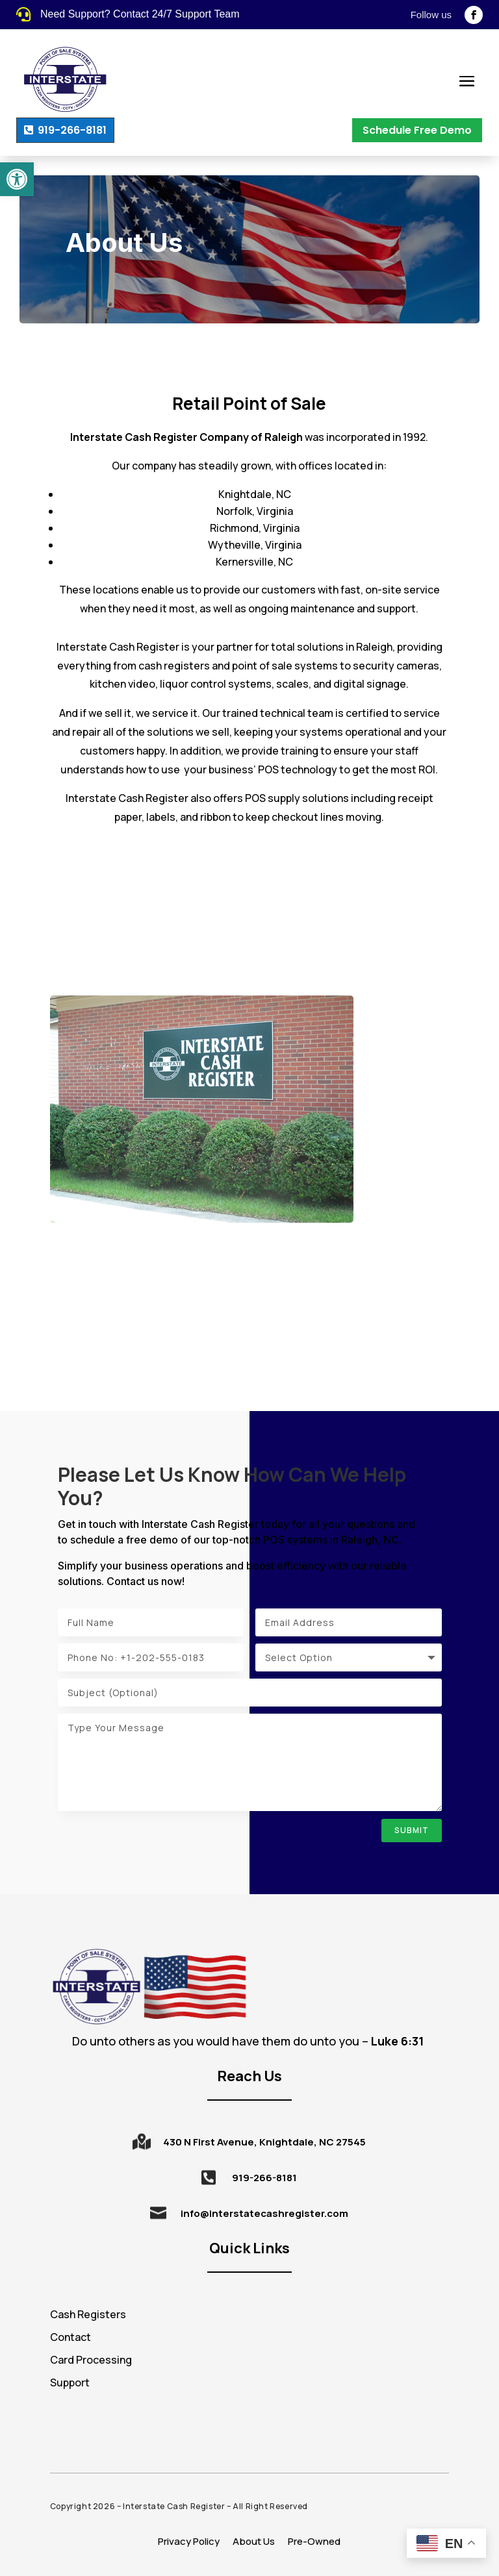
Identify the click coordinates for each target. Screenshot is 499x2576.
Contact (70, 2337)
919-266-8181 (72, 130)
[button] (17, 179)
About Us (254, 2541)
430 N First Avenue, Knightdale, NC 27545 (264, 2142)
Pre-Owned (314, 2541)
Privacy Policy (189, 2541)
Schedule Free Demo (417, 130)
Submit (411, 1830)
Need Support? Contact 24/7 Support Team (140, 13)
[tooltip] (389, 2041)
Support (70, 2382)
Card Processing (91, 2360)
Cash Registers (88, 2314)
